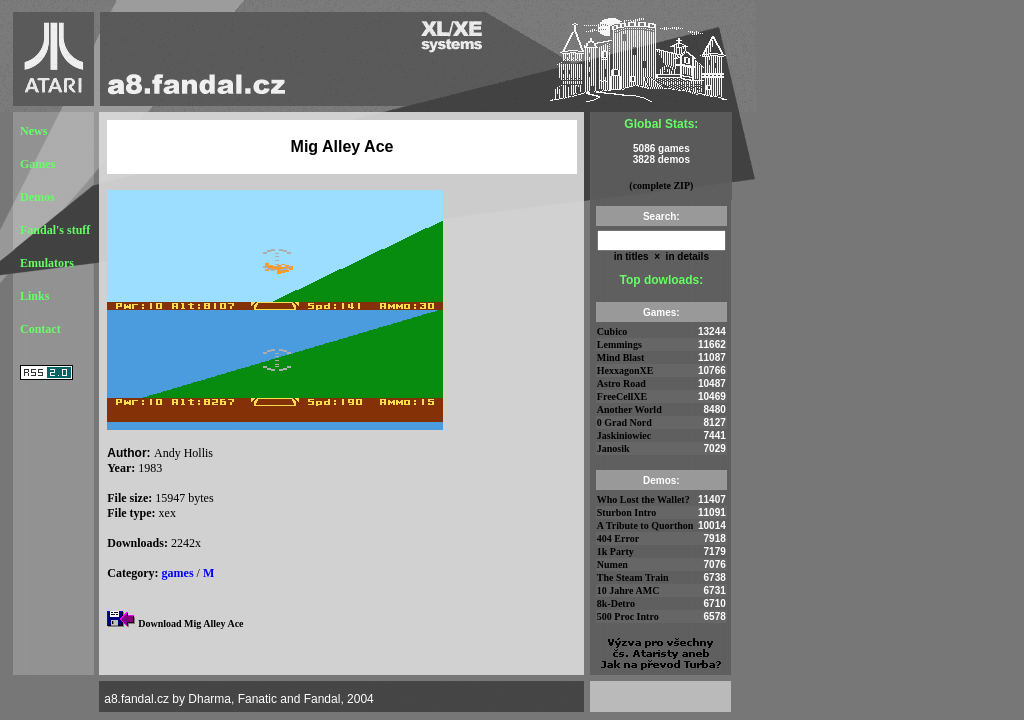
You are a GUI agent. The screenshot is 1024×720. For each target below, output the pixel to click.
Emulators (47, 263)
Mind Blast (621, 357)
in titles (631, 256)
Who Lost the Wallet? (643, 499)
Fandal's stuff (55, 230)
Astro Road (621, 383)
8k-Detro (616, 603)
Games (37, 164)
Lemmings (619, 344)
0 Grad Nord (624, 422)
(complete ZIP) (661, 185)
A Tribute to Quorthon (645, 525)
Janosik (613, 448)
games (178, 573)
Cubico (612, 331)
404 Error (618, 538)
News (33, 131)
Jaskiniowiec (624, 435)
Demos (37, 197)
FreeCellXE (622, 396)
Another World (629, 409)
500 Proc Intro (628, 616)
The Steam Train (633, 577)
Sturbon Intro (627, 512)
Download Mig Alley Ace (190, 623)
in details (686, 256)
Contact (40, 329)
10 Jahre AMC (628, 590)
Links (34, 296)
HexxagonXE (625, 370)
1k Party (615, 551)
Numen (612, 564)
